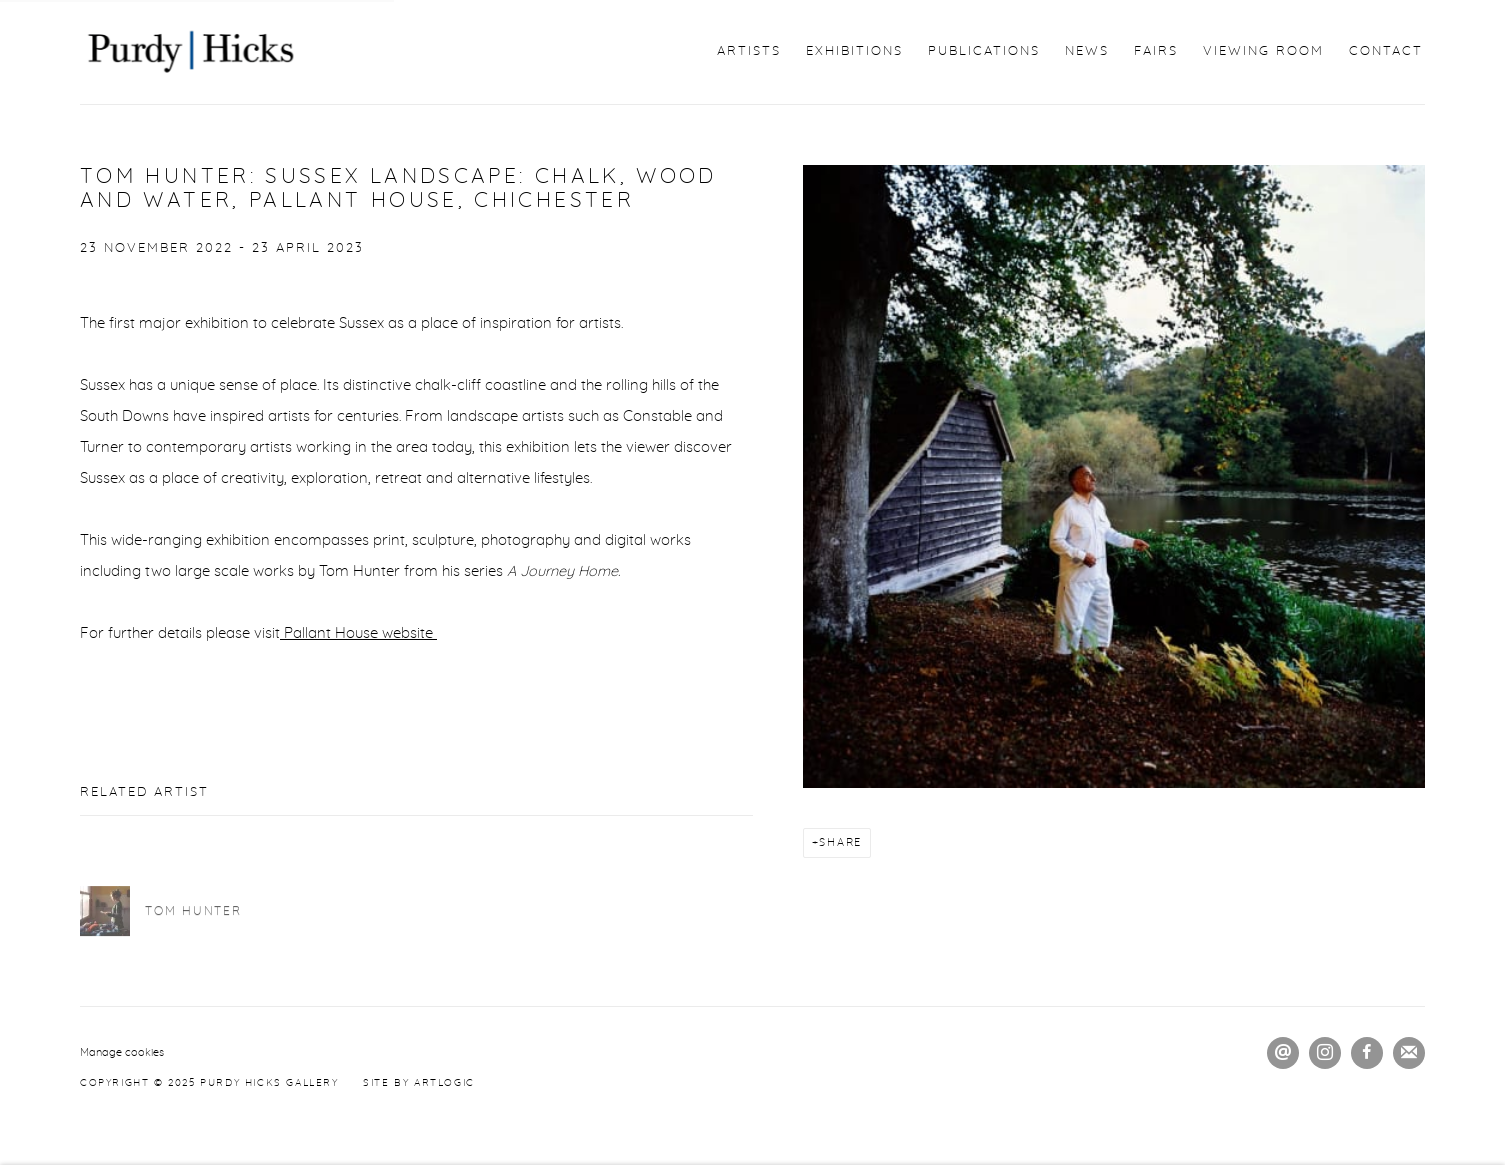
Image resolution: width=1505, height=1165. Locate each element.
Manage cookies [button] (122, 1052)
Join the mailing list (1409, 1053)
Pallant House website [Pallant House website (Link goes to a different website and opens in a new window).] (358, 633)
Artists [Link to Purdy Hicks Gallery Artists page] (749, 51)
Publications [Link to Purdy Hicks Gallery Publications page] (984, 51)
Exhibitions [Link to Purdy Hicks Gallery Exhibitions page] (854, 51)
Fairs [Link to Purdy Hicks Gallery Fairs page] (1156, 51)
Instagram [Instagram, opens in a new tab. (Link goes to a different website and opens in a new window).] (1325, 1053)
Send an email (1283, 1053)
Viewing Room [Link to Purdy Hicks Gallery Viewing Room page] (1263, 51)
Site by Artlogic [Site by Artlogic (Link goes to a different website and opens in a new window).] (419, 1083)
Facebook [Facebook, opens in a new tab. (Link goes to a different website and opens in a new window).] (1367, 1053)
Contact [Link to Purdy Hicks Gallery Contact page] (1386, 51)
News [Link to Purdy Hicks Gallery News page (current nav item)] (1087, 51)
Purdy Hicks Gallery (190, 52)
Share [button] (840, 842)
